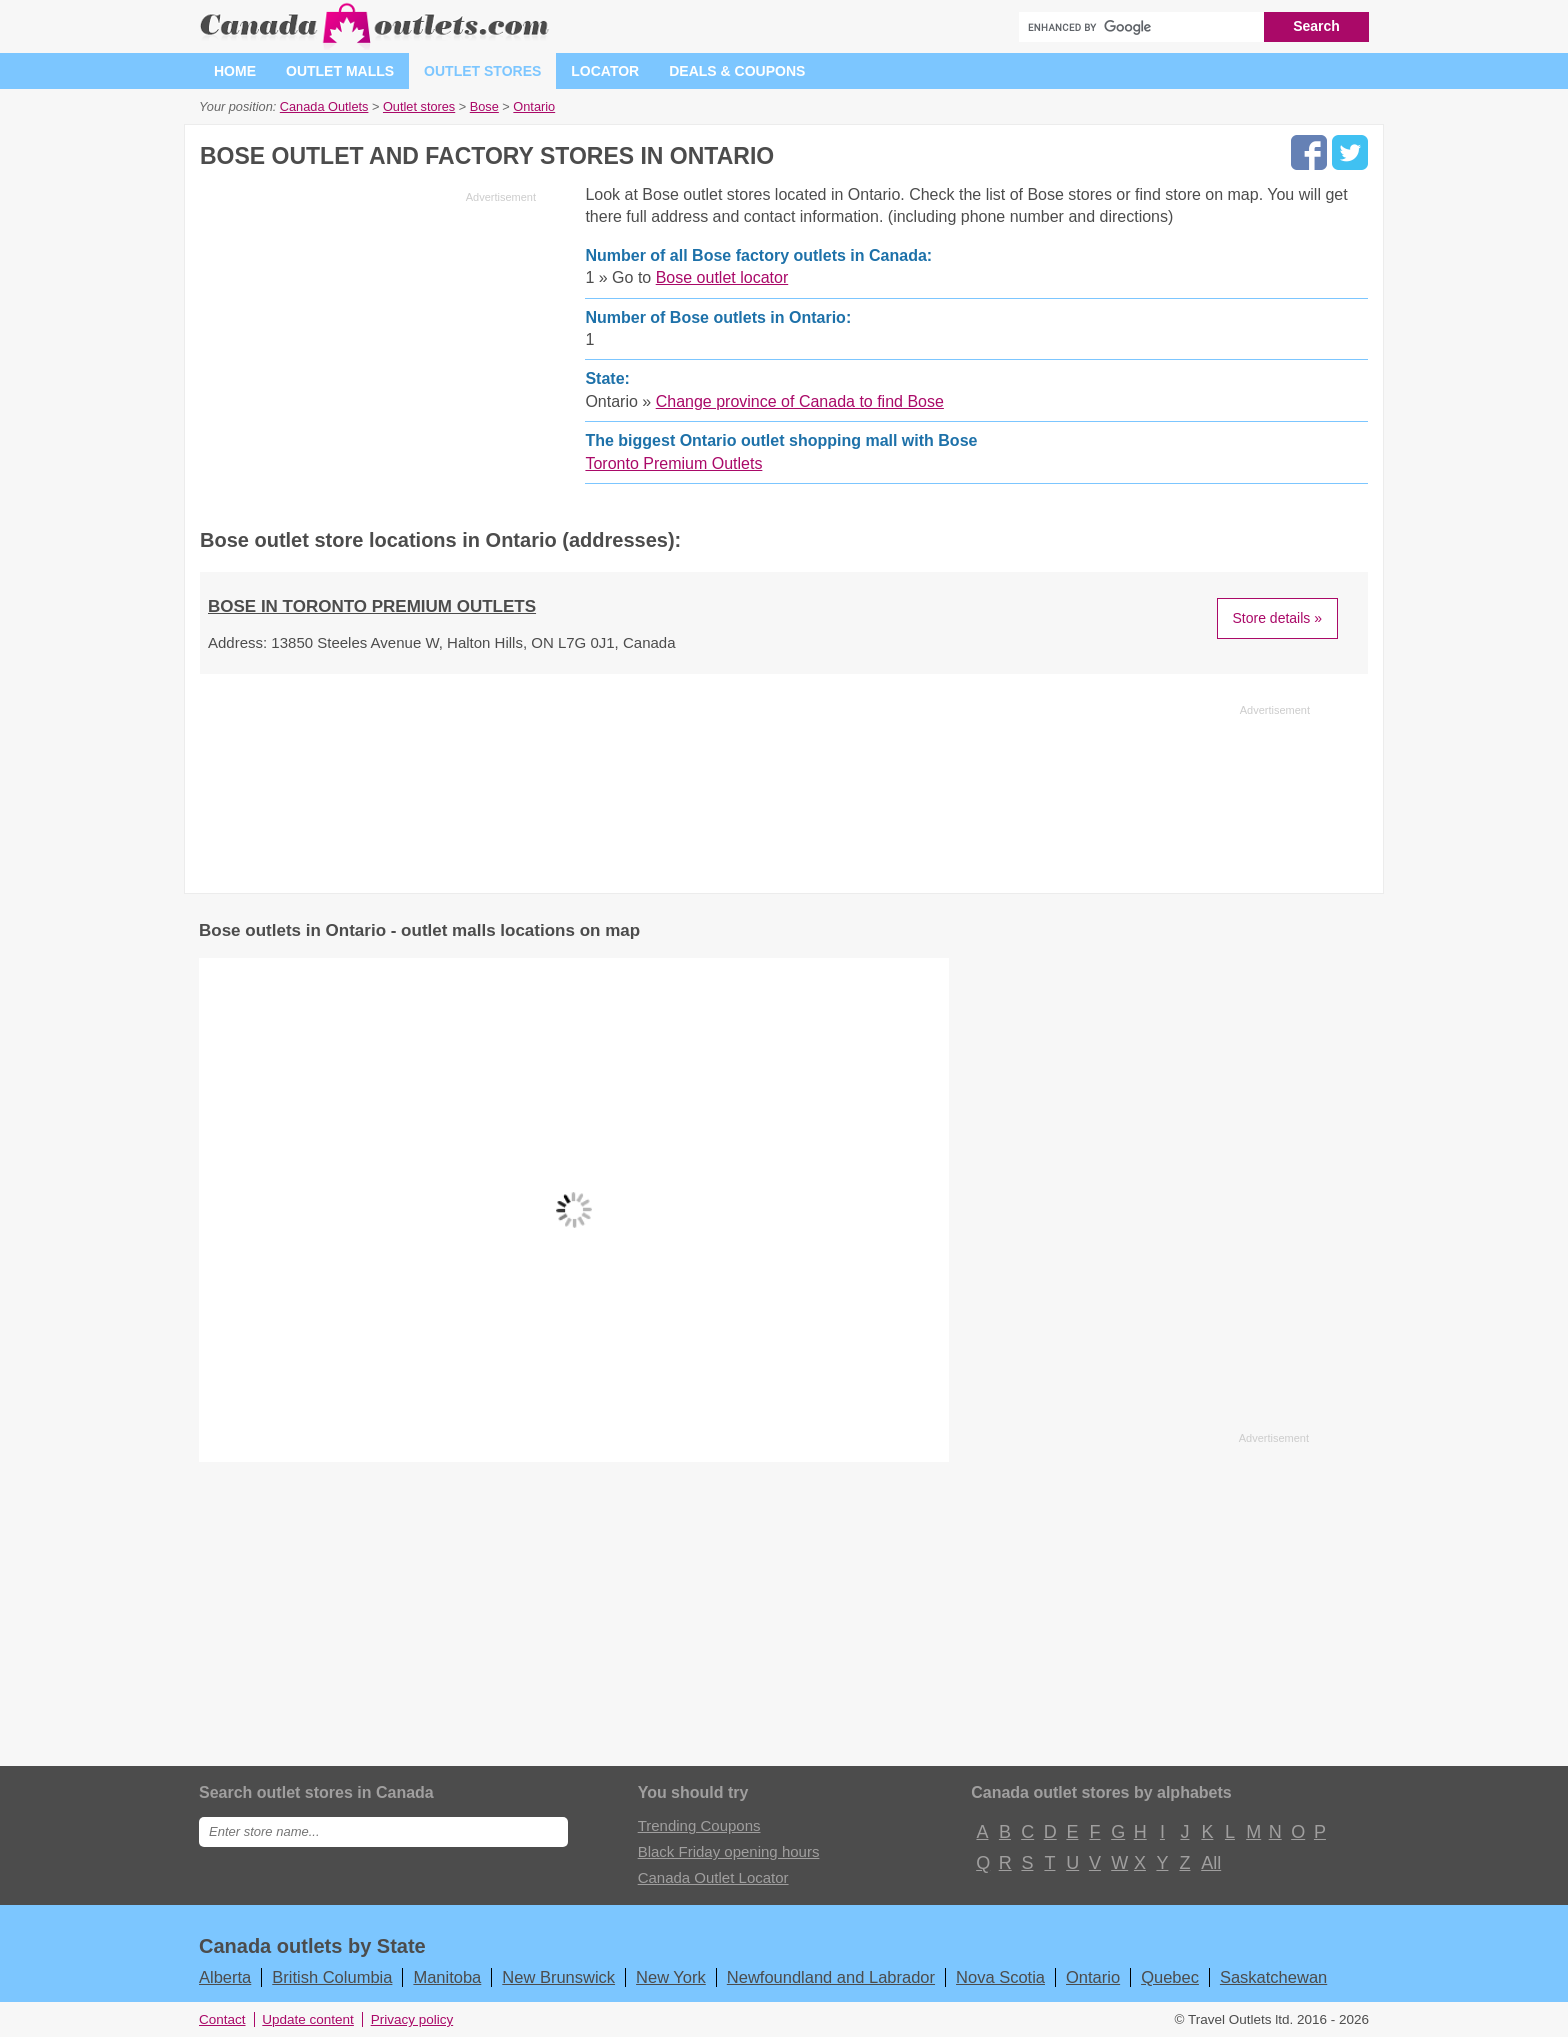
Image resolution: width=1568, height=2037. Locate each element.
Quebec (1170, 1977)
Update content (308, 2019)
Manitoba (447, 1977)
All (1210, 1863)
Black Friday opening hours (729, 1851)
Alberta (225, 1977)
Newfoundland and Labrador (831, 1977)
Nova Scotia (1000, 1977)
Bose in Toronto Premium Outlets (372, 606)
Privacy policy (412, 2019)
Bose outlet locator (722, 277)
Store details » (1278, 618)
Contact (222, 2019)
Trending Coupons (699, 1825)
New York (671, 1977)
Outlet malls (340, 71)
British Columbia (332, 1977)
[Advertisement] (368, 350)
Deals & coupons (737, 71)
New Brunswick (558, 1977)
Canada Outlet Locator (713, 1877)
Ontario (1093, 1977)
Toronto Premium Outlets (673, 463)
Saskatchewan (1273, 1977)
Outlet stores (482, 71)
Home (235, 71)
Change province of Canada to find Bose (800, 401)
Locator (605, 71)
